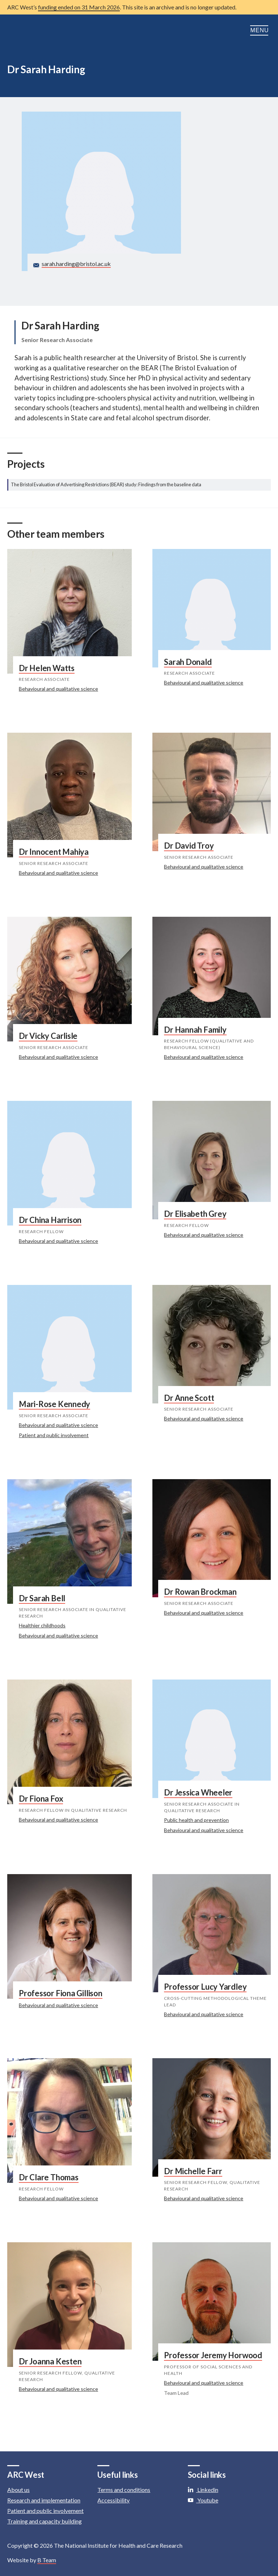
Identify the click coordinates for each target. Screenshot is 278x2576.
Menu (260, 30)
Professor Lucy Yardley (205, 1987)
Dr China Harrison (50, 1220)
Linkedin (203, 2489)
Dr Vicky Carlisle (48, 1036)
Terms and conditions (123, 2489)
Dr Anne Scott (189, 1398)
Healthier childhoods (42, 1625)
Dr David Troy (189, 845)
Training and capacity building (44, 2521)
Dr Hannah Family (195, 1030)
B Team (46, 2559)
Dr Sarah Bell (42, 1598)
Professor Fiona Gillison (60, 1993)
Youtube (203, 2500)
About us (18, 2489)
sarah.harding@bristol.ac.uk (76, 263)
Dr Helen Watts (47, 668)
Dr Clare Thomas (49, 2177)
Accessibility (113, 2500)
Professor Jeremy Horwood (213, 2355)
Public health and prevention (196, 1820)
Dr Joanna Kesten (50, 2361)
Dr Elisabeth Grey (195, 1214)
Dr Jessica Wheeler (198, 1792)
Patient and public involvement (54, 1435)
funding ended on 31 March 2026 (79, 7)
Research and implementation (43, 2500)
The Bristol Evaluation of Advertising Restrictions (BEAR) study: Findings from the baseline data (106, 484)
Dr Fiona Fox (41, 1798)
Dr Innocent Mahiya (54, 852)
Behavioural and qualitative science (58, 689)
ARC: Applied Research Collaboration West (43, 30)
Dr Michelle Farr (193, 2171)
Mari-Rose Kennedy (54, 1404)
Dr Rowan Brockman (200, 1592)
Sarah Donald (187, 662)
